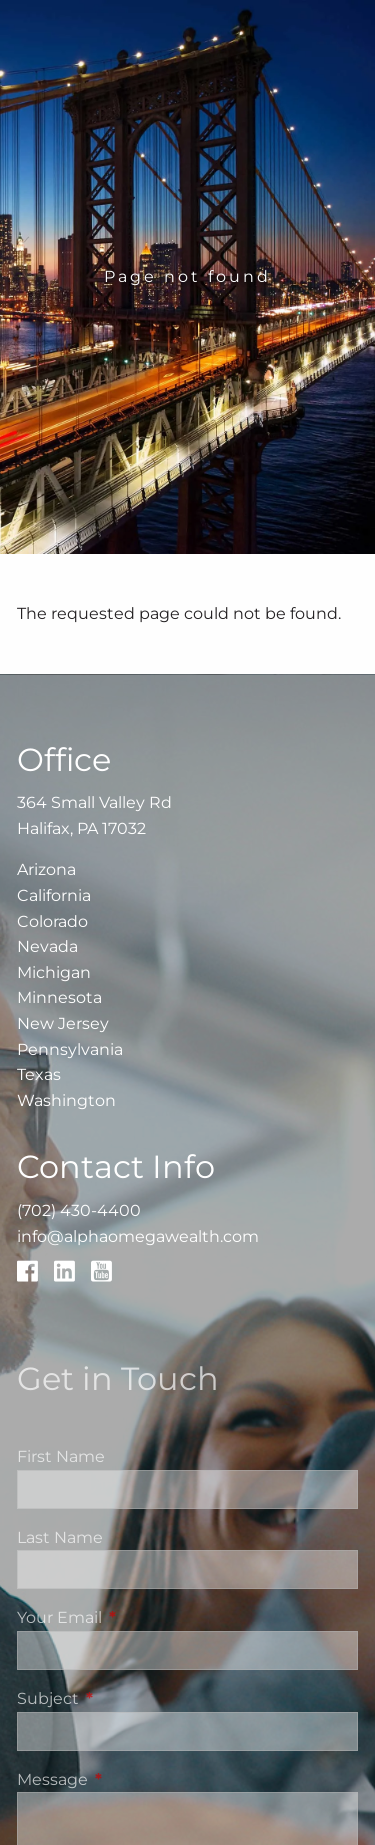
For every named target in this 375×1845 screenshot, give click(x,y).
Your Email (143, 1617)
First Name (61, 1456)
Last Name (60, 1537)
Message (136, 1779)
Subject (131, 1698)
